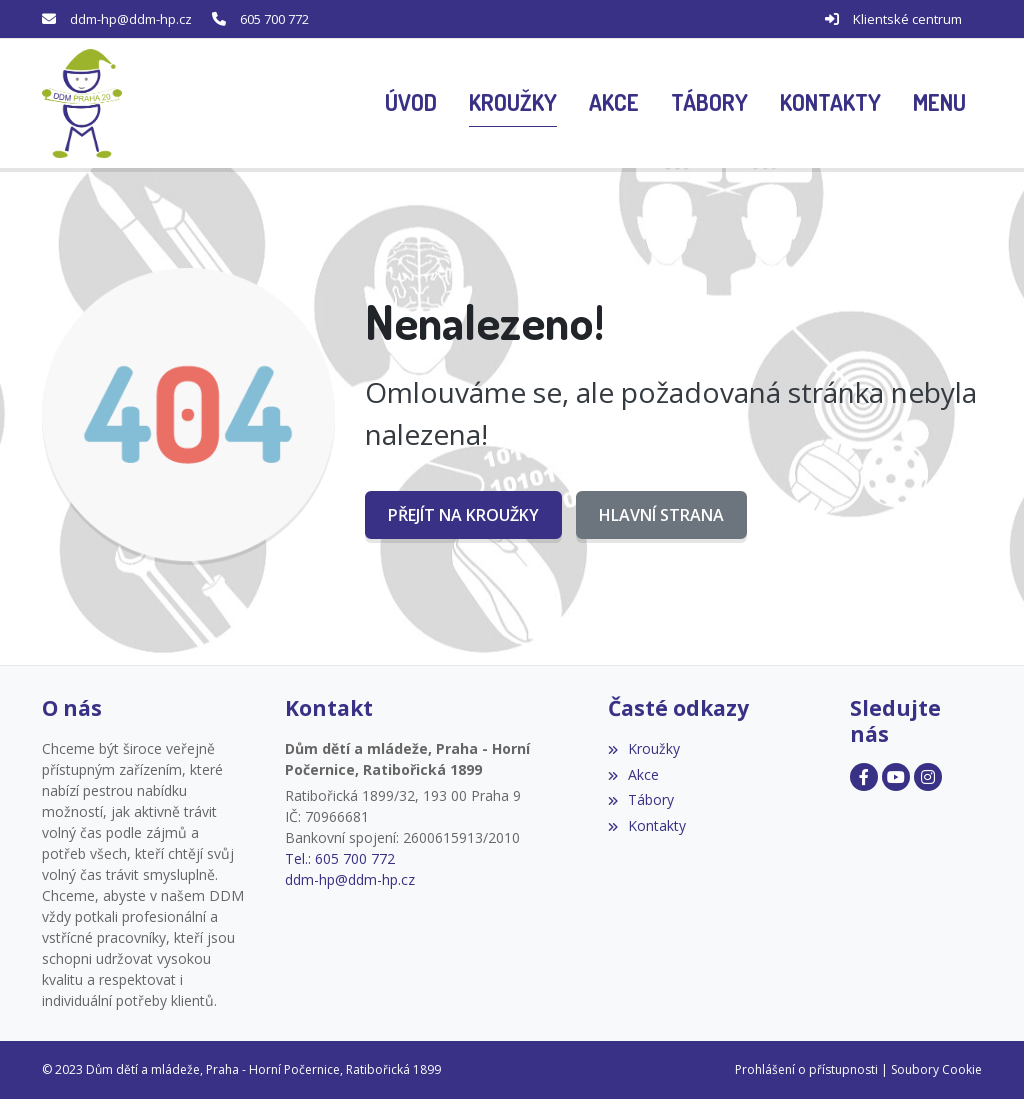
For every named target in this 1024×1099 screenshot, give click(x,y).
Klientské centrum (907, 19)
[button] (939, 104)
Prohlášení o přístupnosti (806, 1069)
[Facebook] (864, 777)
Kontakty (647, 825)
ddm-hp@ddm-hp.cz (131, 19)
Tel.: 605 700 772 (340, 858)
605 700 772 (274, 19)
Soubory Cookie (936, 1069)
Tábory (641, 799)
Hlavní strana (661, 515)
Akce (633, 774)
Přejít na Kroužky (463, 515)
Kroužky (644, 748)
